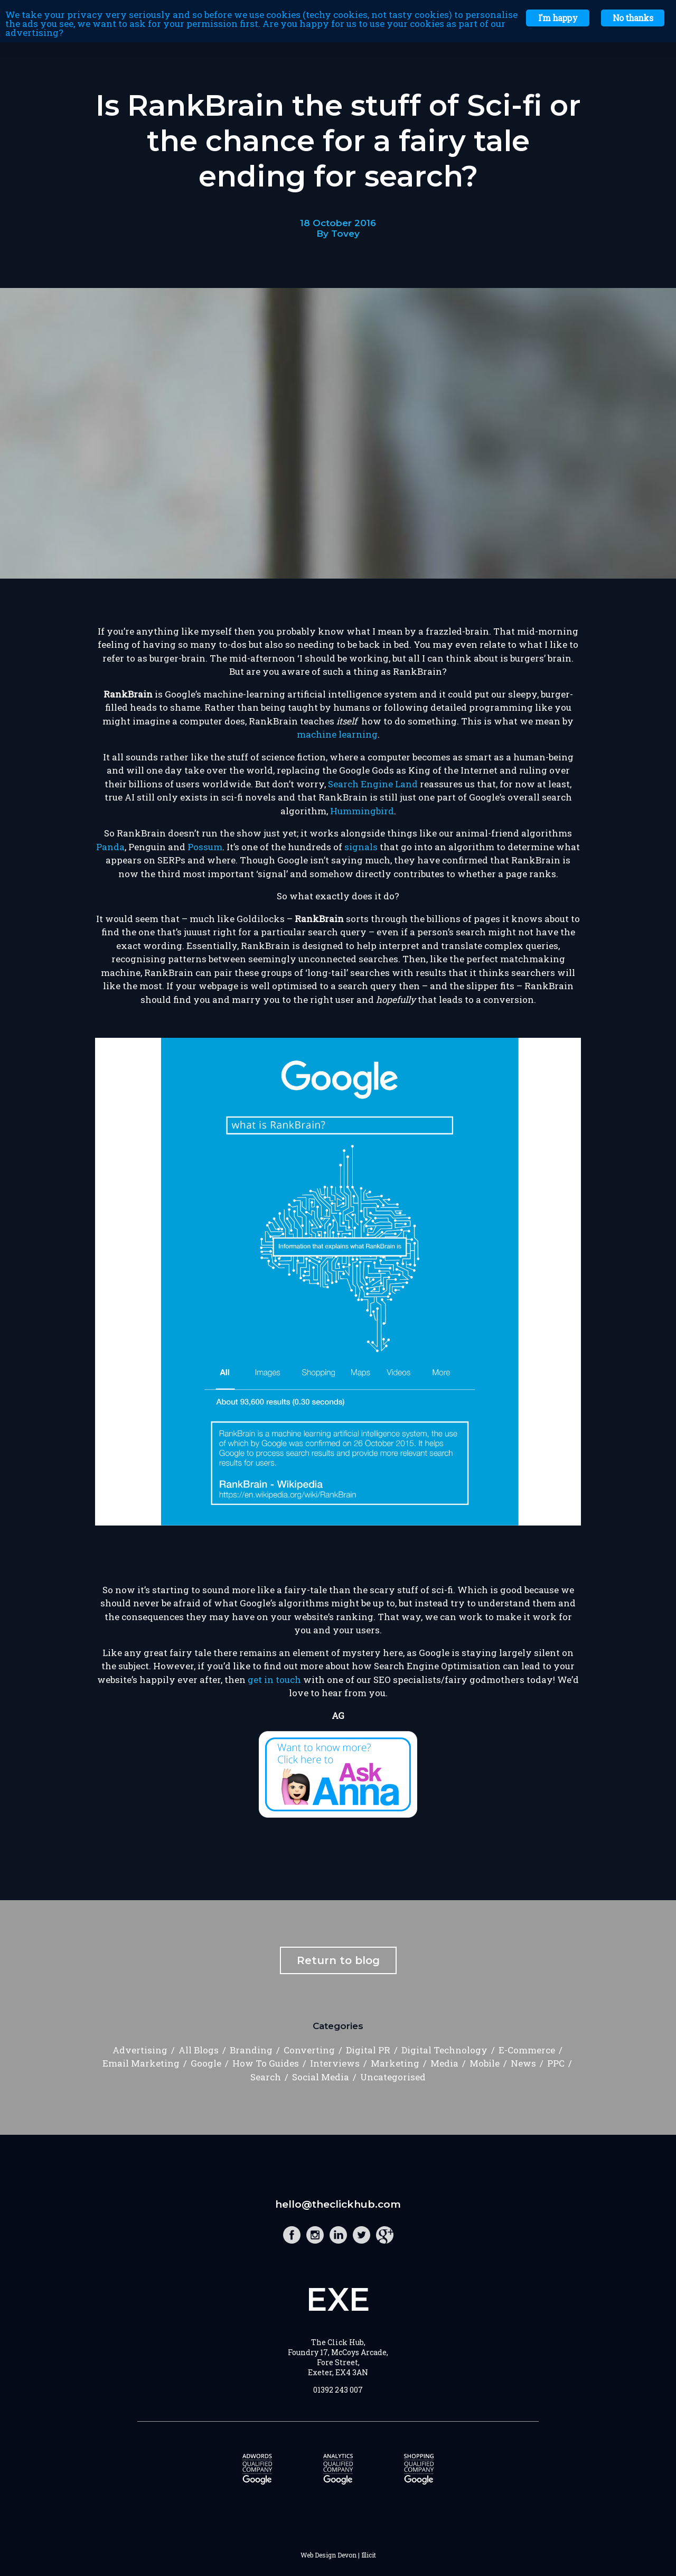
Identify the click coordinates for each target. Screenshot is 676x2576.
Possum (204, 847)
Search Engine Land (373, 784)
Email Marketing (141, 2063)
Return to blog (338, 1960)
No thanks (633, 17)
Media (444, 2063)
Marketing (395, 2063)
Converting (309, 2050)
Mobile (485, 2063)
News (523, 2063)
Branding (251, 2050)
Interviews (335, 2063)
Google (206, 2063)
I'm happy (557, 17)
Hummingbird (362, 811)
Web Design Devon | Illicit (338, 2555)
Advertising (139, 2050)
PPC (556, 2063)
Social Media (320, 2077)
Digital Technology (444, 2050)
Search (265, 2077)
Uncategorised (393, 2077)
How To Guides (265, 2063)
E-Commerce (527, 2050)
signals (361, 847)
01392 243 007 (338, 2390)
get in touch (274, 1679)
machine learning (337, 734)
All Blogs (199, 2050)
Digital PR (368, 2050)
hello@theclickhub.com (338, 2204)
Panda (110, 847)
